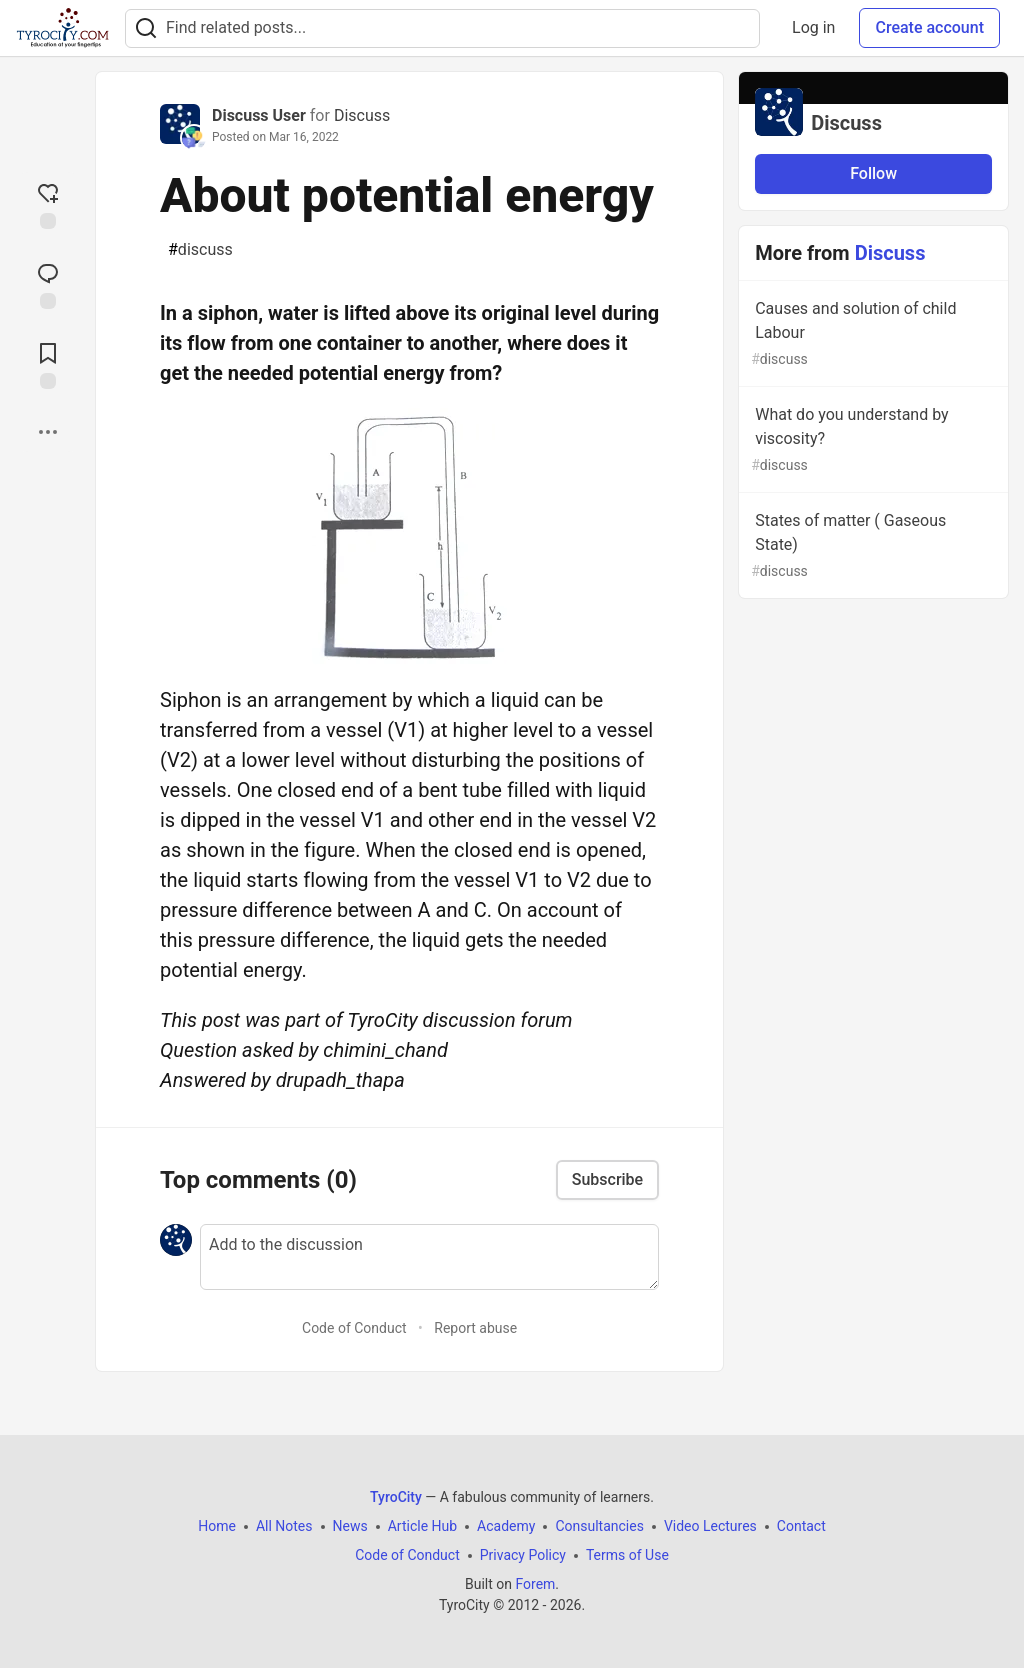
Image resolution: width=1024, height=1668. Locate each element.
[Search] (146, 28)
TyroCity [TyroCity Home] (396, 1497)
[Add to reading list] (48, 364)
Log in (813, 27)
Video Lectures (710, 1526)
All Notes (284, 1526)
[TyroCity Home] (62, 28)
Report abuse (475, 1328)
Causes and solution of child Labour (871, 334)
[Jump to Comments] (48, 284)
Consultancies (599, 1526)
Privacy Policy (523, 1555)
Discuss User (259, 115)
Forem (535, 1584)
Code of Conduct (354, 1328)
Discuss (362, 115)
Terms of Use (627, 1555)
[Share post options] (48, 432)
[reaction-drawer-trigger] (48, 204)
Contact (801, 1526)
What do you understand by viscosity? (871, 440)
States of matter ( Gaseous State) (871, 546)
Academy (506, 1526)
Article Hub (422, 1526)
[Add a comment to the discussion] (429, 1257)
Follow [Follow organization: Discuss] (873, 173)
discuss (200, 250)
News (350, 1526)
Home (217, 1526)
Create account (929, 27)
